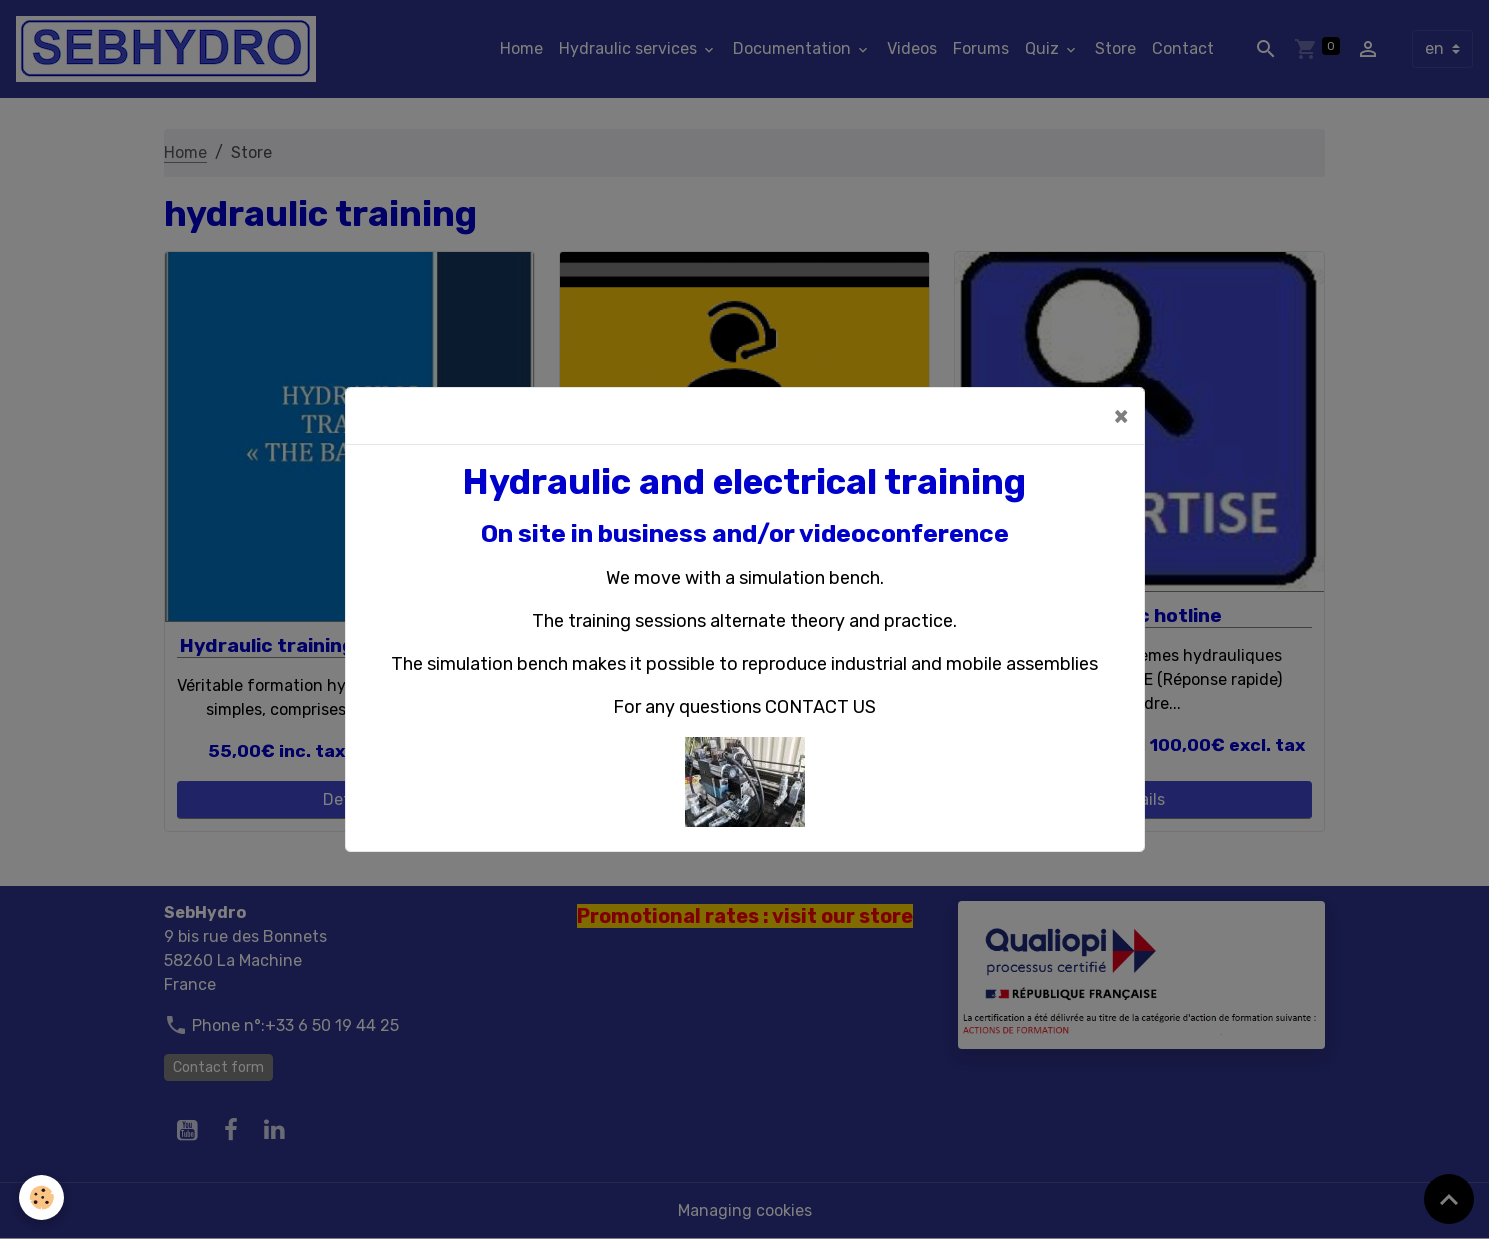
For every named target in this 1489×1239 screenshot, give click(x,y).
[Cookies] (42, 1197)
